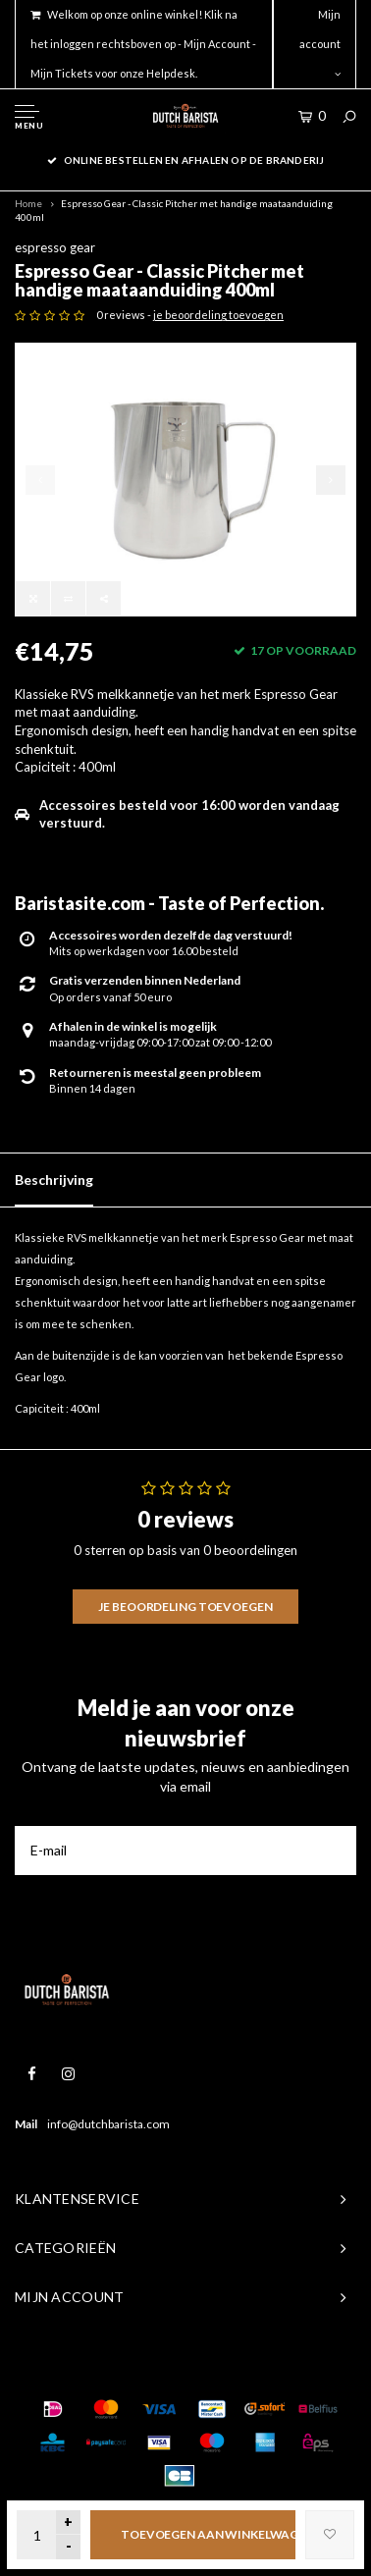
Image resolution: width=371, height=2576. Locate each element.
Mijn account (320, 43)
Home (28, 203)
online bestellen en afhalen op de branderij (186, 160)
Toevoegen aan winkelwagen (208, 2534)
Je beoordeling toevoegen (185, 1606)
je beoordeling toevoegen (218, 314)
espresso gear (55, 247)
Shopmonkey (299, 2370)
